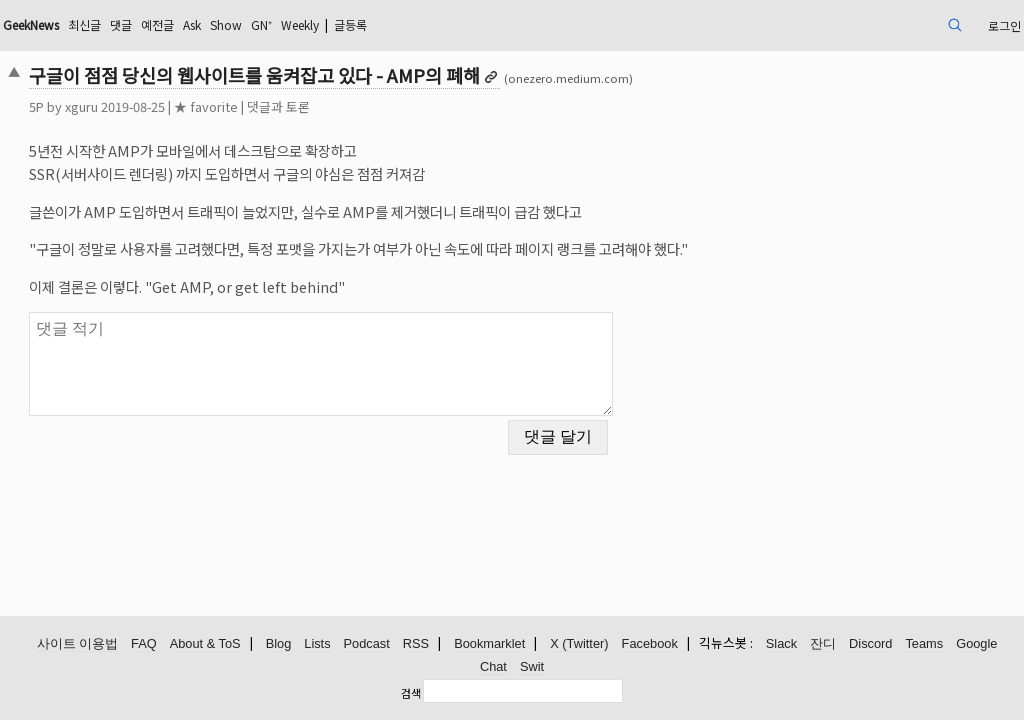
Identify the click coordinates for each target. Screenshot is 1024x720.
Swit (532, 667)
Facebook (650, 644)
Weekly (457, 24)
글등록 (518, 24)
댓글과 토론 (375, 106)
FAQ (144, 644)
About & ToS (205, 644)
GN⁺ (410, 24)
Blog (279, 644)
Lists (317, 644)
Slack (781, 644)
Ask (329, 24)
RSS (416, 644)
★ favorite (303, 106)
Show (369, 24)
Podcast (367, 644)
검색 (411, 693)
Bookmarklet (489, 644)
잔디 (823, 644)
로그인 (899, 24)
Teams (924, 644)
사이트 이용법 (78, 644)
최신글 (205, 24)
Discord (870, 644)
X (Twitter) (579, 644)
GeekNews (141, 24)
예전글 (288, 24)
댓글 (247, 24)
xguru (178, 106)
